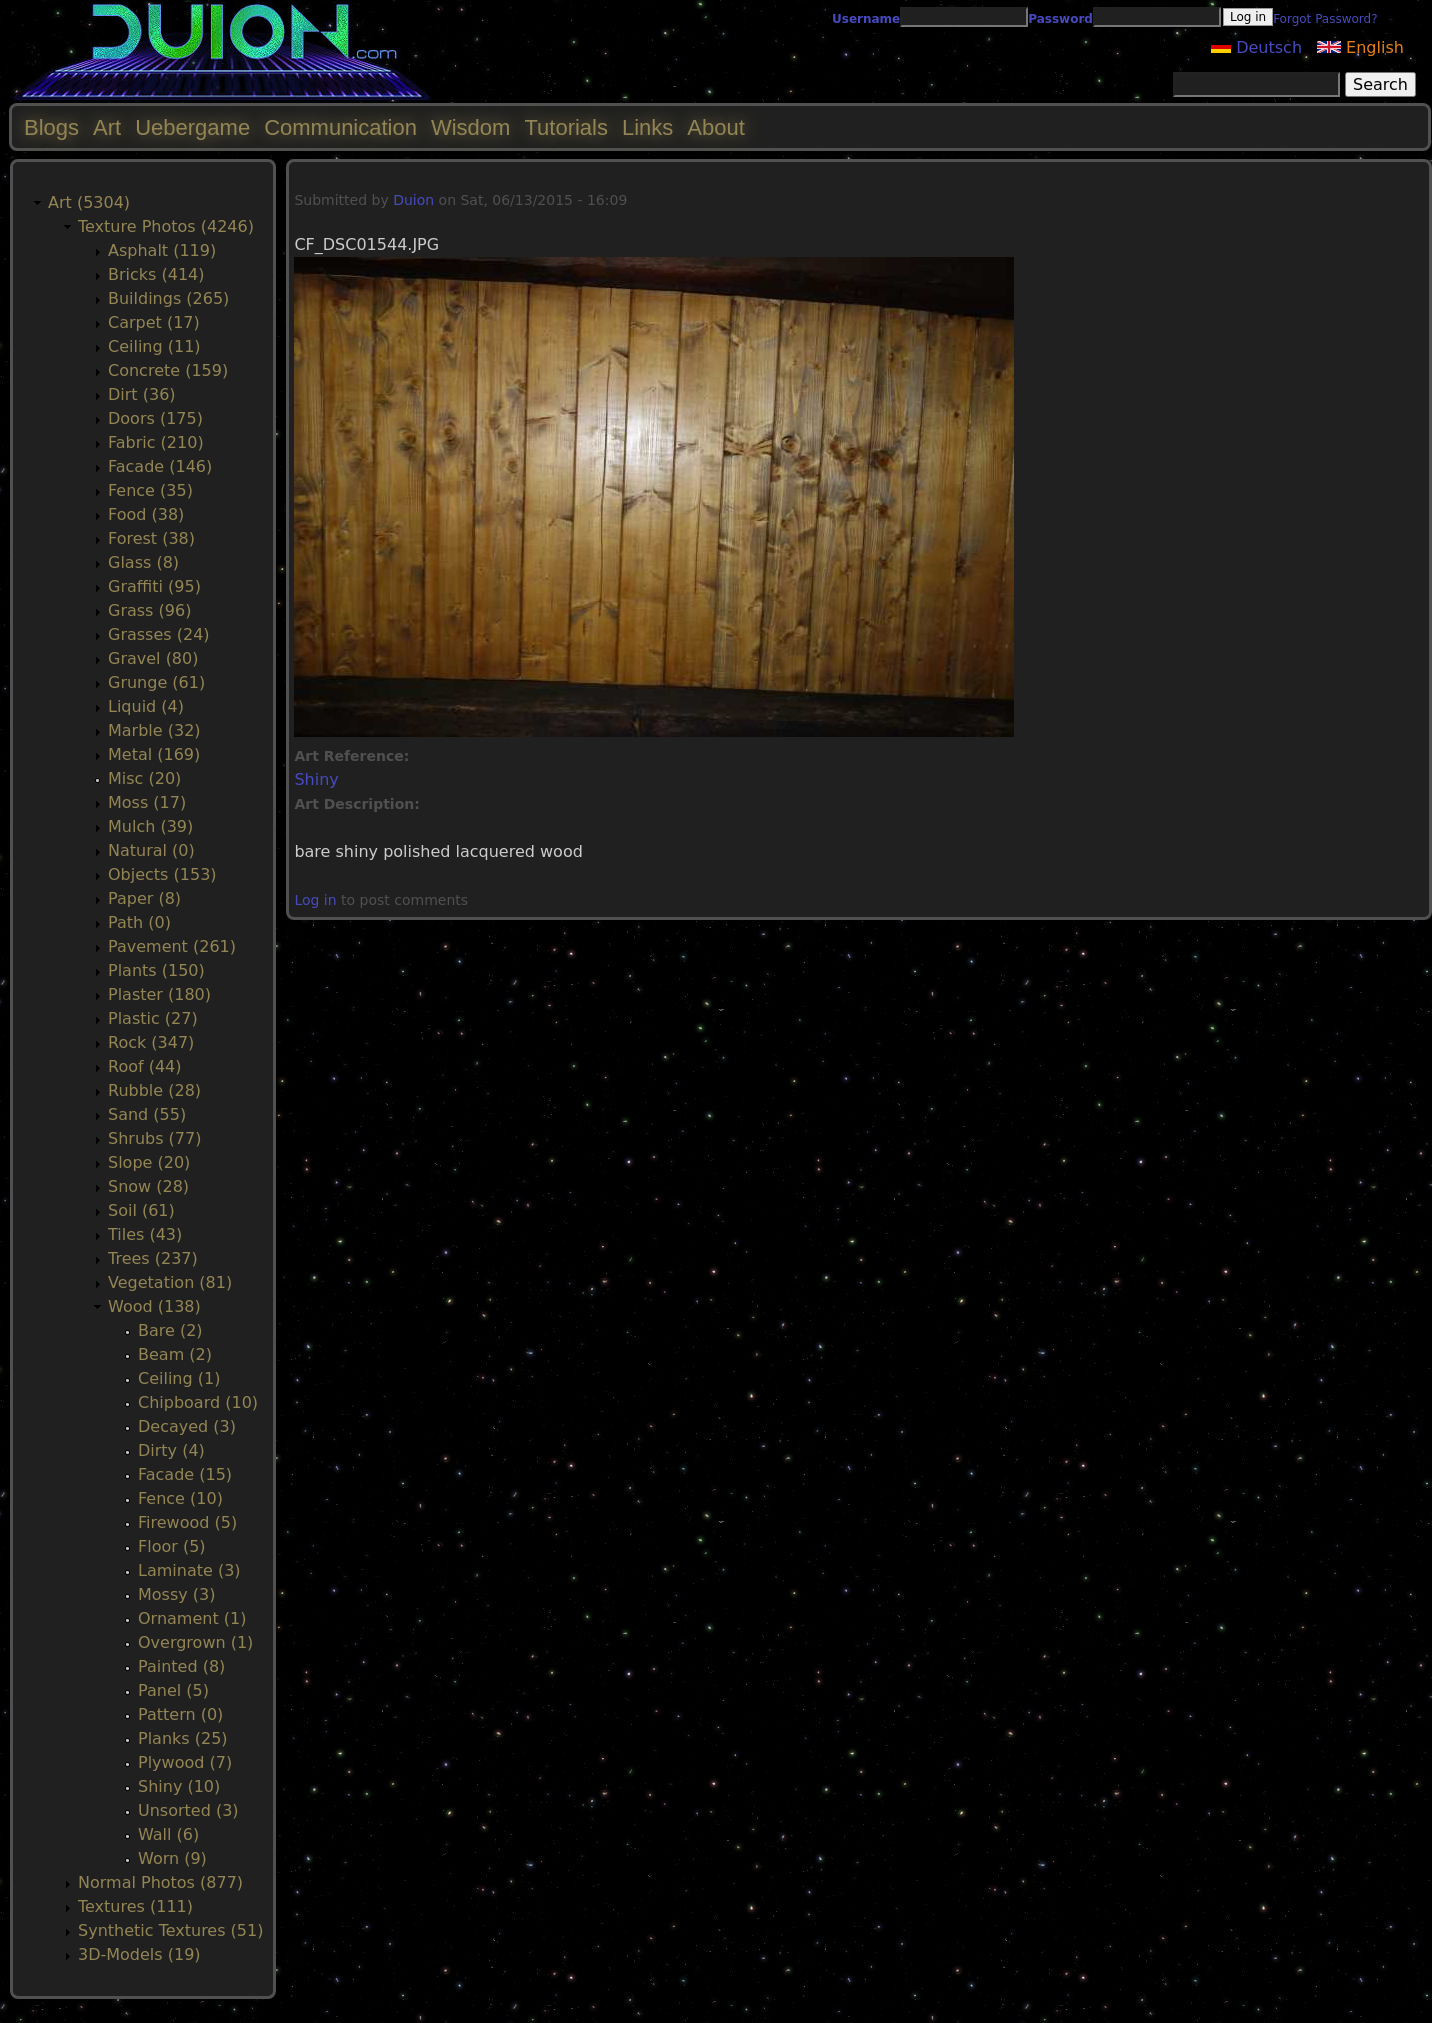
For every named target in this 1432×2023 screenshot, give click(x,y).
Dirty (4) (171, 1450)
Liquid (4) (146, 706)
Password (1060, 19)
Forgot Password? (1325, 19)
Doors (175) (155, 418)
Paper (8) (144, 898)
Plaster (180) (159, 994)
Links (647, 127)
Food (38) (146, 514)
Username (866, 19)
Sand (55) (147, 1114)
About (716, 127)
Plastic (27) (153, 1018)
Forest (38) (151, 538)
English (1360, 47)
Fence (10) (180, 1498)
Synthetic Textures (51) (170, 1930)
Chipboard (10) (198, 1402)
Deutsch (1256, 47)
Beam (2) (175, 1354)
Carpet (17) (154, 322)
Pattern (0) (180, 1714)
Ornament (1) (192, 1618)
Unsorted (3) (188, 1810)
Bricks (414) (156, 274)
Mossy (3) (176, 1594)
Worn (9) (172, 1858)
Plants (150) (156, 970)
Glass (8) (143, 562)
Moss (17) (147, 802)
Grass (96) (149, 610)
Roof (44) (145, 1066)
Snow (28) (148, 1186)
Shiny (316, 779)
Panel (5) (173, 1690)
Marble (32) (154, 730)
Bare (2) (170, 1330)
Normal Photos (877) (160, 1882)
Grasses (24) (159, 634)
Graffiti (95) (154, 586)
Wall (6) (168, 1834)
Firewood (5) (187, 1522)
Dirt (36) (142, 394)
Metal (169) (154, 754)
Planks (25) (183, 1738)
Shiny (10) (179, 1786)
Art (107, 127)
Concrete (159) (168, 370)
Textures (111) (135, 1906)
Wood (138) (154, 1306)
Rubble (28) (154, 1090)
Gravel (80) (153, 658)
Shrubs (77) (154, 1138)
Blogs (51, 127)
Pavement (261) (172, 946)
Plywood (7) (185, 1762)
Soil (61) (141, 1210)
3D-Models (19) (139, 1954)
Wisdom (470, 127)
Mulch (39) (150, 826)
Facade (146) (160, 466)
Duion (413, 200)
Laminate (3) (189, 1570)
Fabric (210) (156, 442)
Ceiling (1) (179, 1378)
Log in (315, 900)
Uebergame (192, 127)
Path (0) (139, 922)
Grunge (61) (156, 682)
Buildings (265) (168, 298)
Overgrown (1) (195, 1642)
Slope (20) (149, 1162)
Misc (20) (144, 778)
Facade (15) (185, 1474)
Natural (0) (151, 850)
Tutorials (566, 127)
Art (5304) (89, 202)
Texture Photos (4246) (166, 226)
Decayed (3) (187, 1426)
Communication (340, 127)
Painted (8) (181, 1666)
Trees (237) (153, 1258)
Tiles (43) (145, 1234)
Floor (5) (172, 1546)
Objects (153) (162, 874)
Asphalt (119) (162, 250)
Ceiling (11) (154, 346)
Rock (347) (151, 1042)
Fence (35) (150, 490)
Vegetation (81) (170, 1282)
